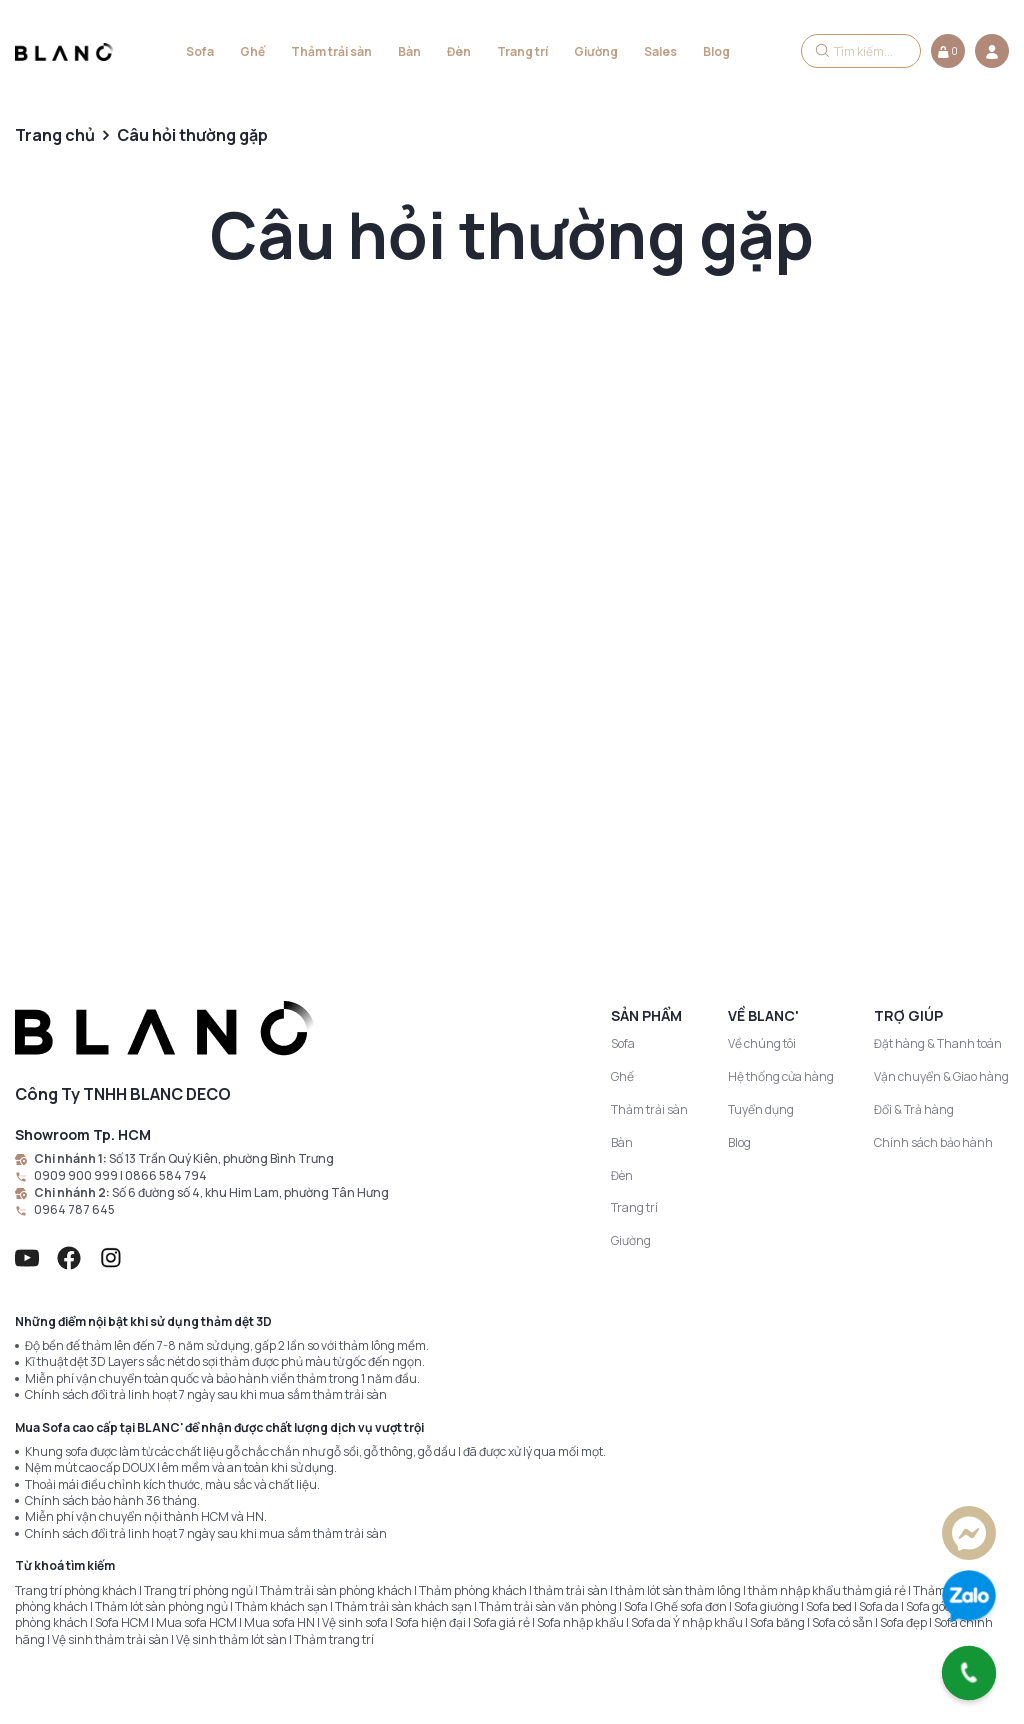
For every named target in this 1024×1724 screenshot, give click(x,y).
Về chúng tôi (762, 1043)
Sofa (200, 51)
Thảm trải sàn (331, 51)
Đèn (459, 51)
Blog (716, 51)
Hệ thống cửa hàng (781, 1076)
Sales (660, 51)
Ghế (252, 51)
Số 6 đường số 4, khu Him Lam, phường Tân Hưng (250, 1193)
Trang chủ (55, 135)
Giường (596, 51)
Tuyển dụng (761, 1109)
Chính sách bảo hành (933, 1142)
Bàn (409, 51)
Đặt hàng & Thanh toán (938, 1043)
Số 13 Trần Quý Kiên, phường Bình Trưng (221, 1159)
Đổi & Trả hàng (914, 1109)
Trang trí (522, 51)
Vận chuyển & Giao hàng (941, 1076)
